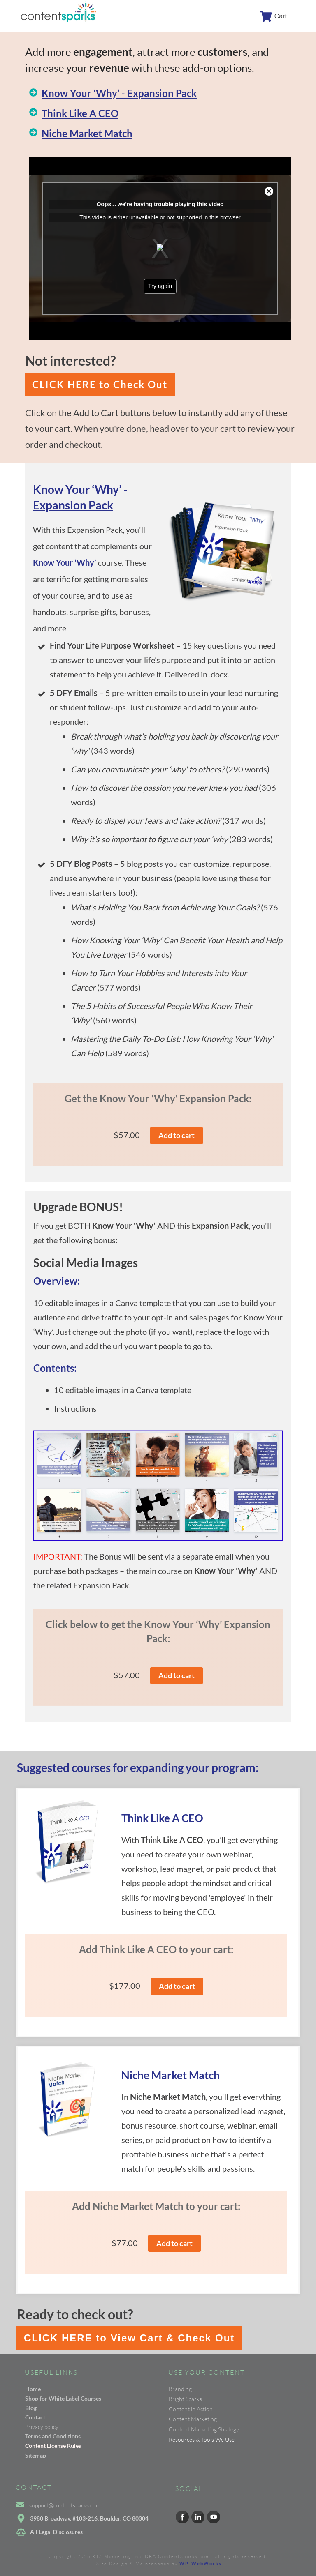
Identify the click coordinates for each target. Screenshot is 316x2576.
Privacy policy (41, 2426)
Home (33, 2388)
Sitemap (35, 2455)
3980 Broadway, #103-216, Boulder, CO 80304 (89, 2518)
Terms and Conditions (53, 2436)
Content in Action (191, 2408)
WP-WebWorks (200, 2563)
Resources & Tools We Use (202, 2439)
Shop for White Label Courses (63, 2398)
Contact (35, 2417)
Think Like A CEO (80, 113)
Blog (31, 2407)
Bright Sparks (185, 2398)
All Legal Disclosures (56, 2531)
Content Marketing (193, 2418)
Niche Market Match (87, 133)
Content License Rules (53, 2445)
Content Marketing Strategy (204, 2429)
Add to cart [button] (176, 1135)
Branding (180, 2388)
